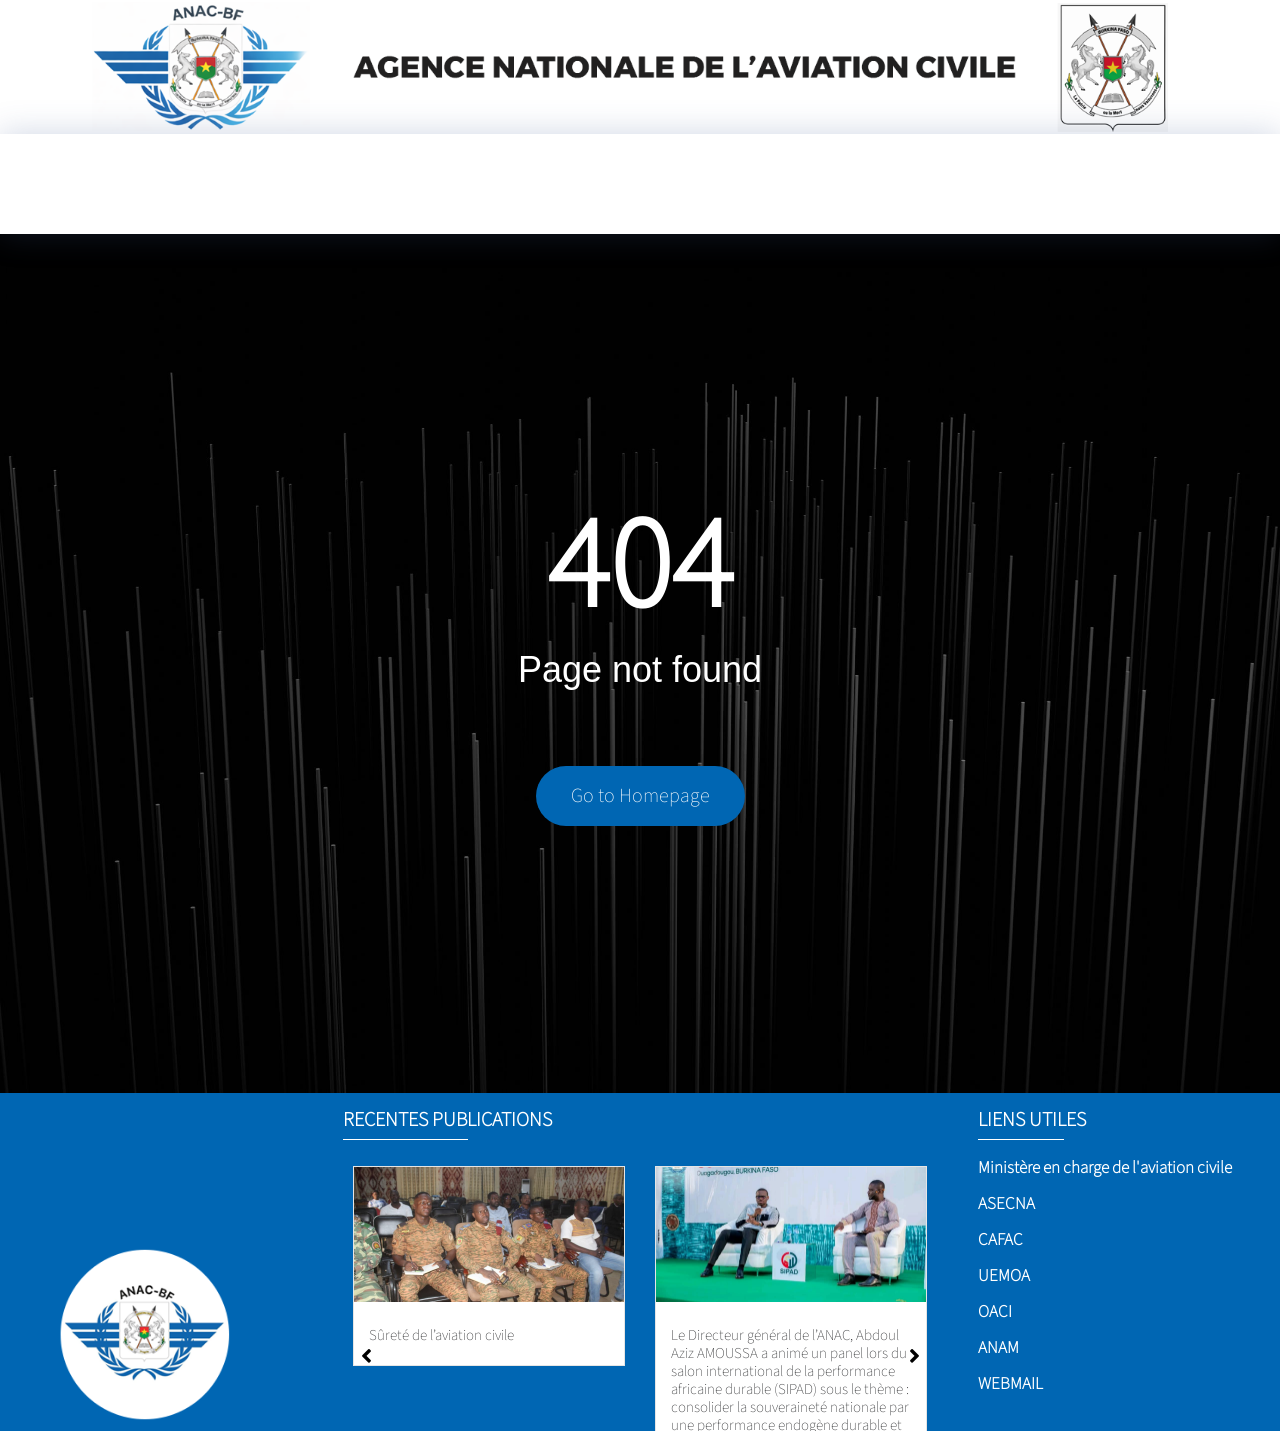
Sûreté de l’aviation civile (441, 1335)
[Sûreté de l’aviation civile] (489, 1234)
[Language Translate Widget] (749, 202)
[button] (914, 1356)
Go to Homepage (640, 802)
